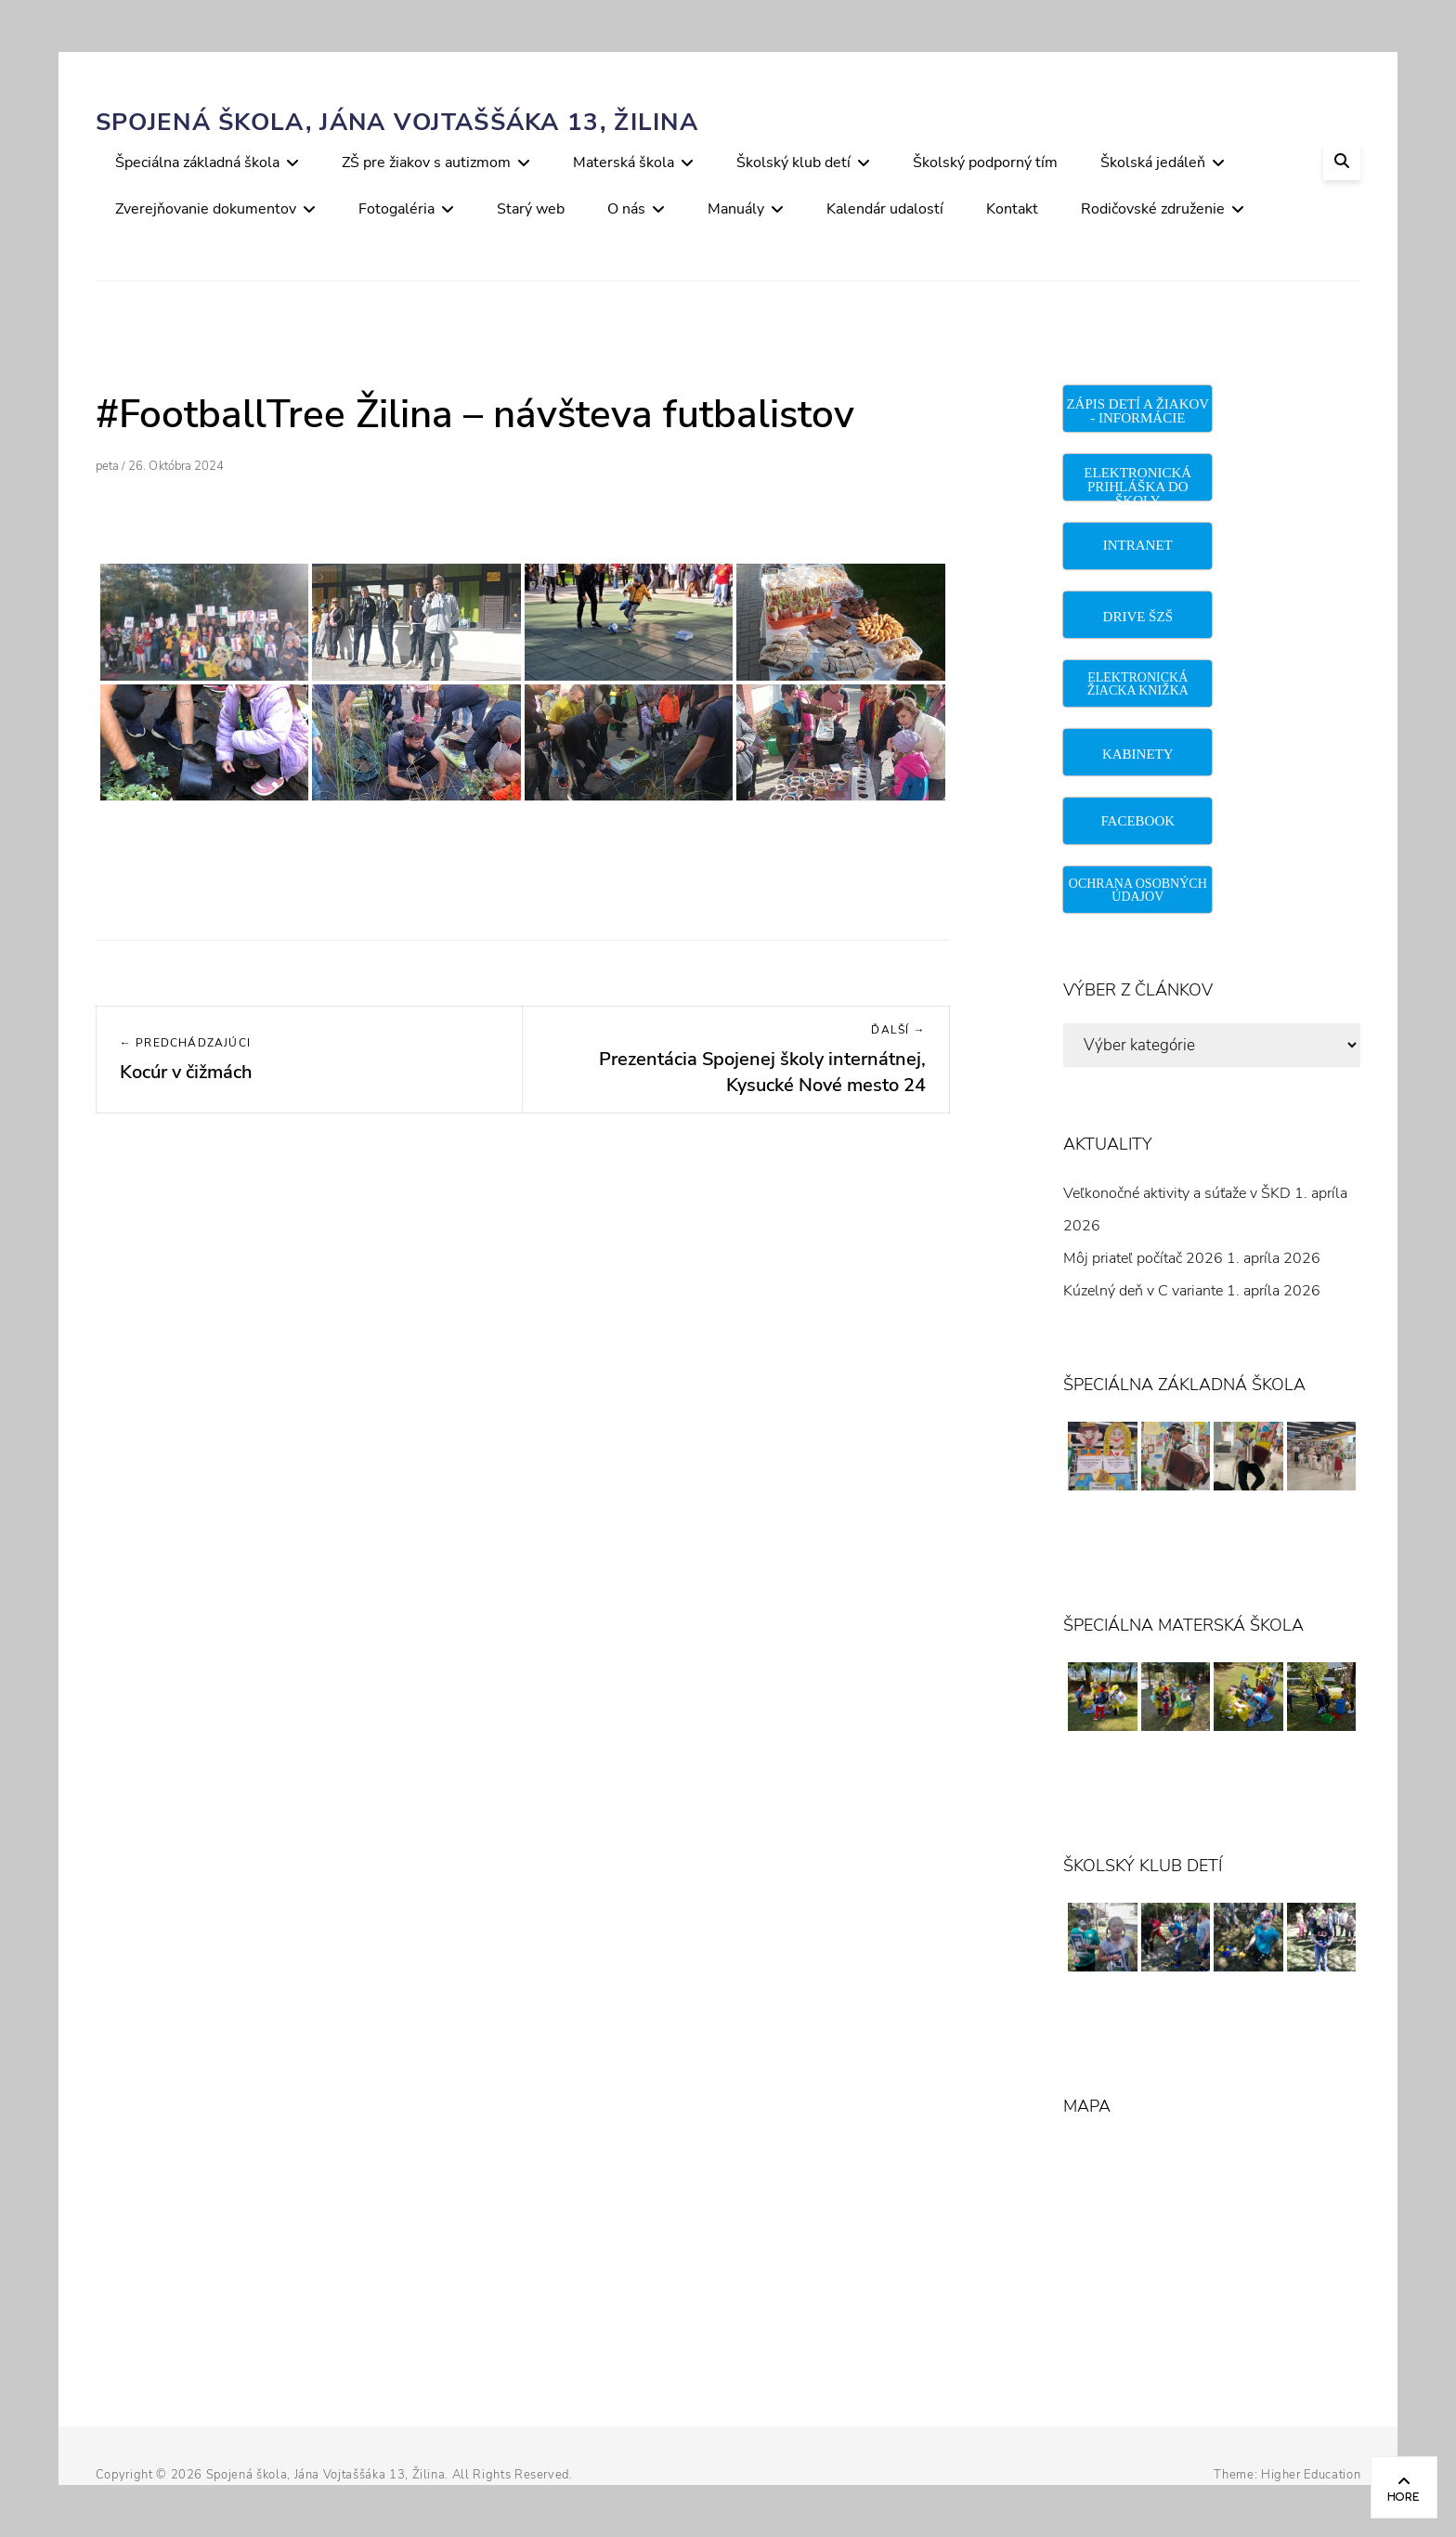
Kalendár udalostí (884, 209)
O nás (626, 209)
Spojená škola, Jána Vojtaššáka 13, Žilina (397, 122)
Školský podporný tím (985, 162)
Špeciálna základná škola (197, 162)
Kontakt (1012, 209)
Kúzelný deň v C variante (1143, 1291)
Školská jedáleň (1152, 162)
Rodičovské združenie (1153, 209)
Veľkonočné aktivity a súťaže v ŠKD (1177, 1193)
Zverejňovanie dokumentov (205, 209)
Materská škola (623, 162)
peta (107, 466)
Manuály (736, 209)
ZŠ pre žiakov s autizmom (426, 162)
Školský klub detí (793, 162)
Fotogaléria (396, 209)
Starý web (531, 209)
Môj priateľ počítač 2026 (1143, 1258)
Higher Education (1310, 2474)
